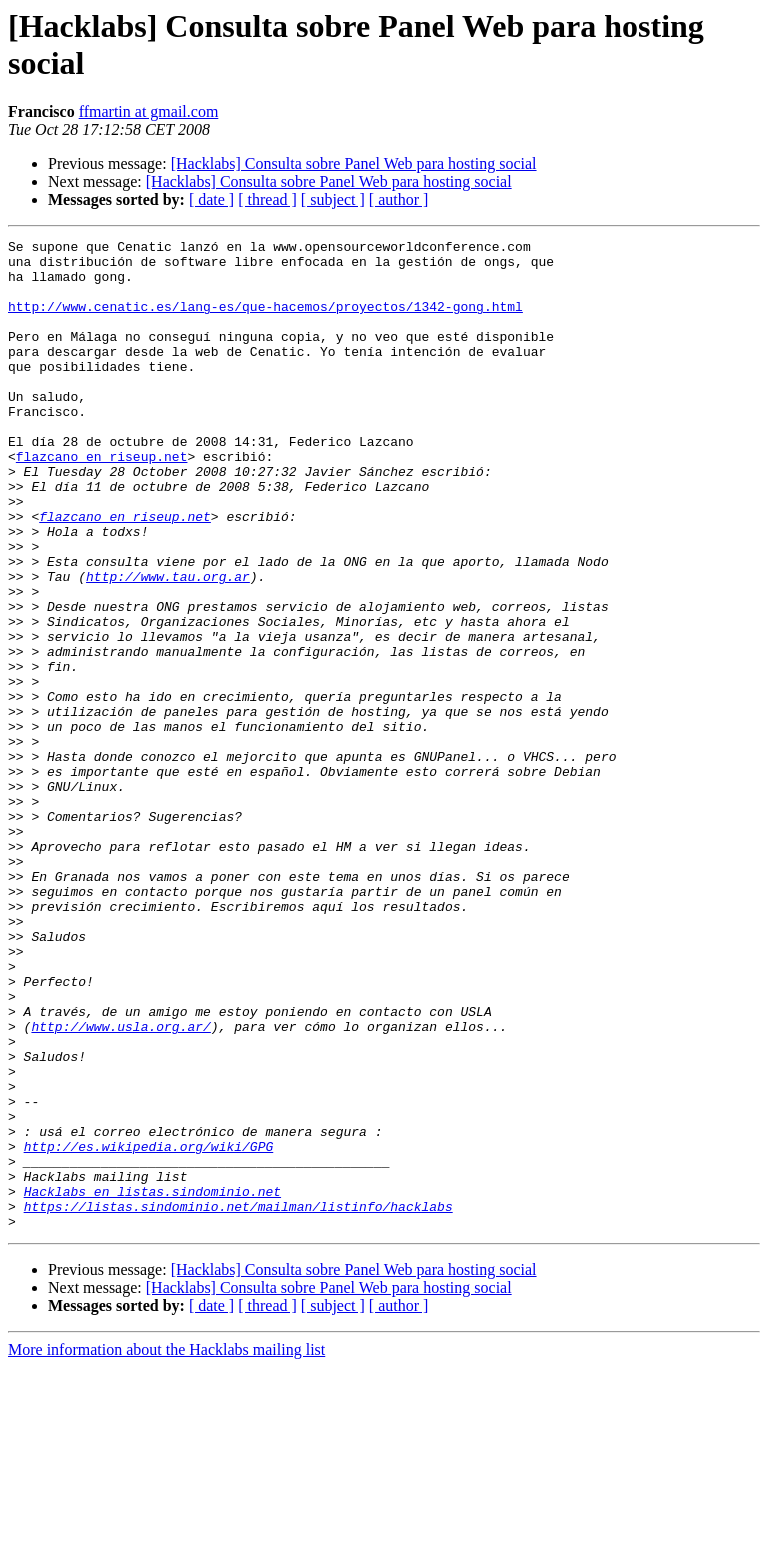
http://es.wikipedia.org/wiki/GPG (149, 1329)
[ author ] (399, 199)
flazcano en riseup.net (102, 501)
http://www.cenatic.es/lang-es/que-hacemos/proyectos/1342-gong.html (265, 321)
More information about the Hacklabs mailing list (166, 1547)
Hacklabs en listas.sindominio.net (152, 1383)
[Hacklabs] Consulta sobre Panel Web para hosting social (354, 163)
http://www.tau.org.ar (168, 645)
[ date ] (211, 199)
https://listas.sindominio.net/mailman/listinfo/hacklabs (238, 1401)
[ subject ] (333, 199)
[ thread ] (267, 199)
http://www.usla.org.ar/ (120, 1185)
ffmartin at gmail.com (149, 111)
